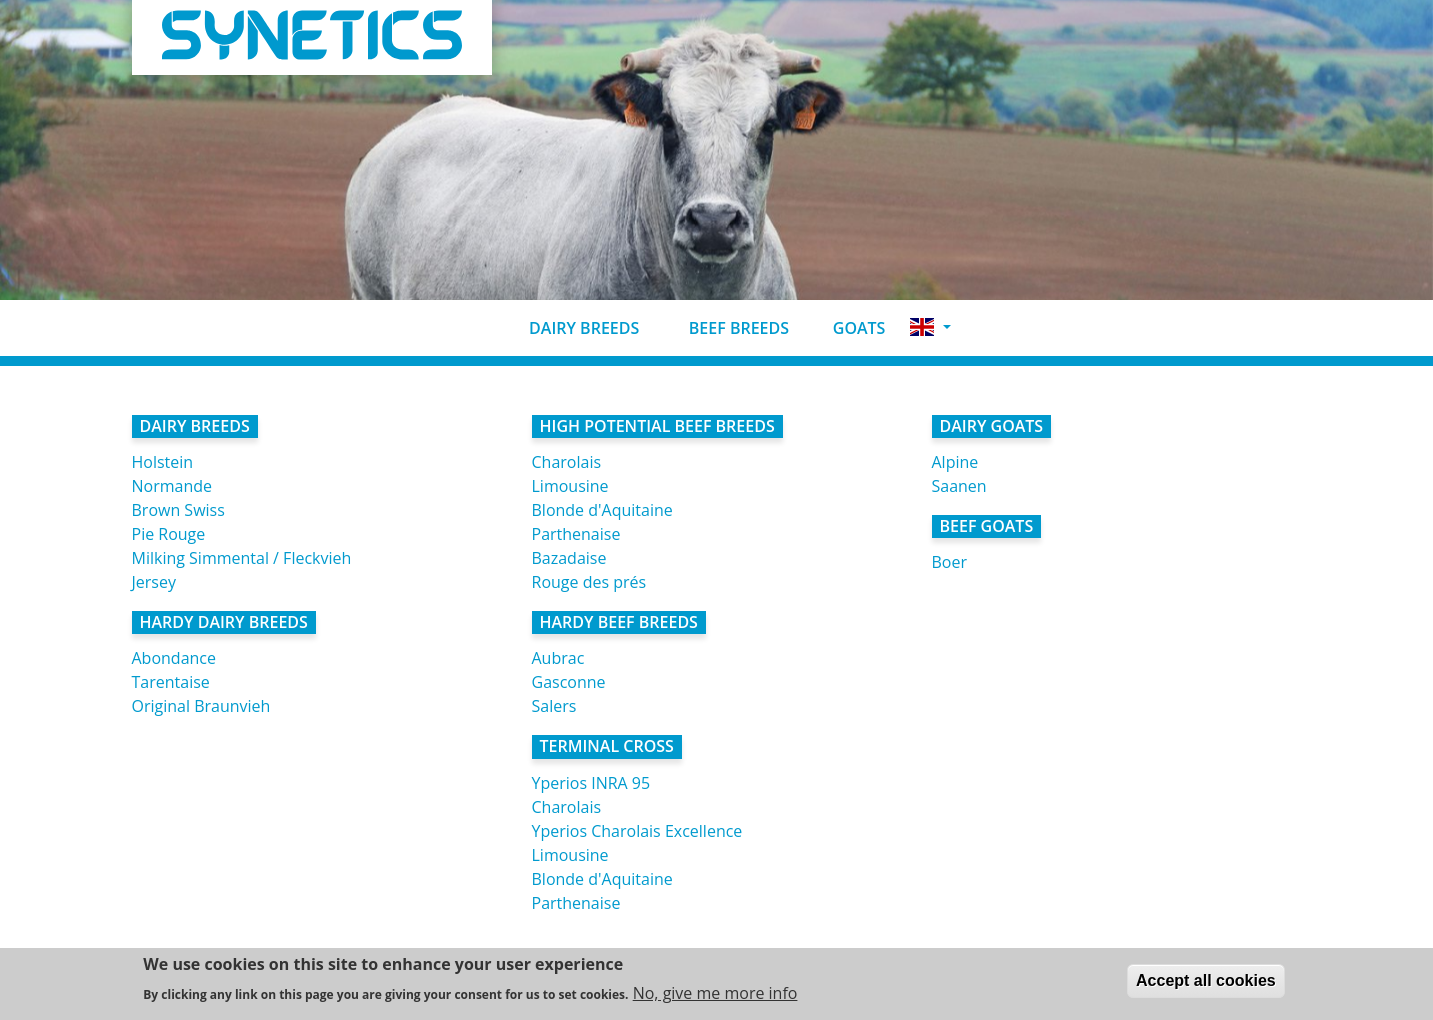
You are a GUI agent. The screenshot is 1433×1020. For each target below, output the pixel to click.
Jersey (154, 582)
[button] (930, 327)
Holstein (163, 462)
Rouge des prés (589, 582)
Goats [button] (845, 328)
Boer (949, 562)
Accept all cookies (1206, 982)
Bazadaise (569, 558)
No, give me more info (715, 995)
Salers (554, 706)
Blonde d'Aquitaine (602, 510)
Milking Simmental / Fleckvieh (242, 558)
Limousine (570, 486)
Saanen (959, 486)
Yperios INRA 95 (591, 783)
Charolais (567, 462)
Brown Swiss (178, 510)
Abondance (174, 658)
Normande (172, 486)
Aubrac (558, 658)
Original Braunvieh (201, 706)
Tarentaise (171, 682)
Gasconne (569, 682)
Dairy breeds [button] (568, 328)
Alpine (955, 462)
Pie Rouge (169, 534)
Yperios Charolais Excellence (637, 831)
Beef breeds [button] (722, 328)
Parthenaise (576, 534)
